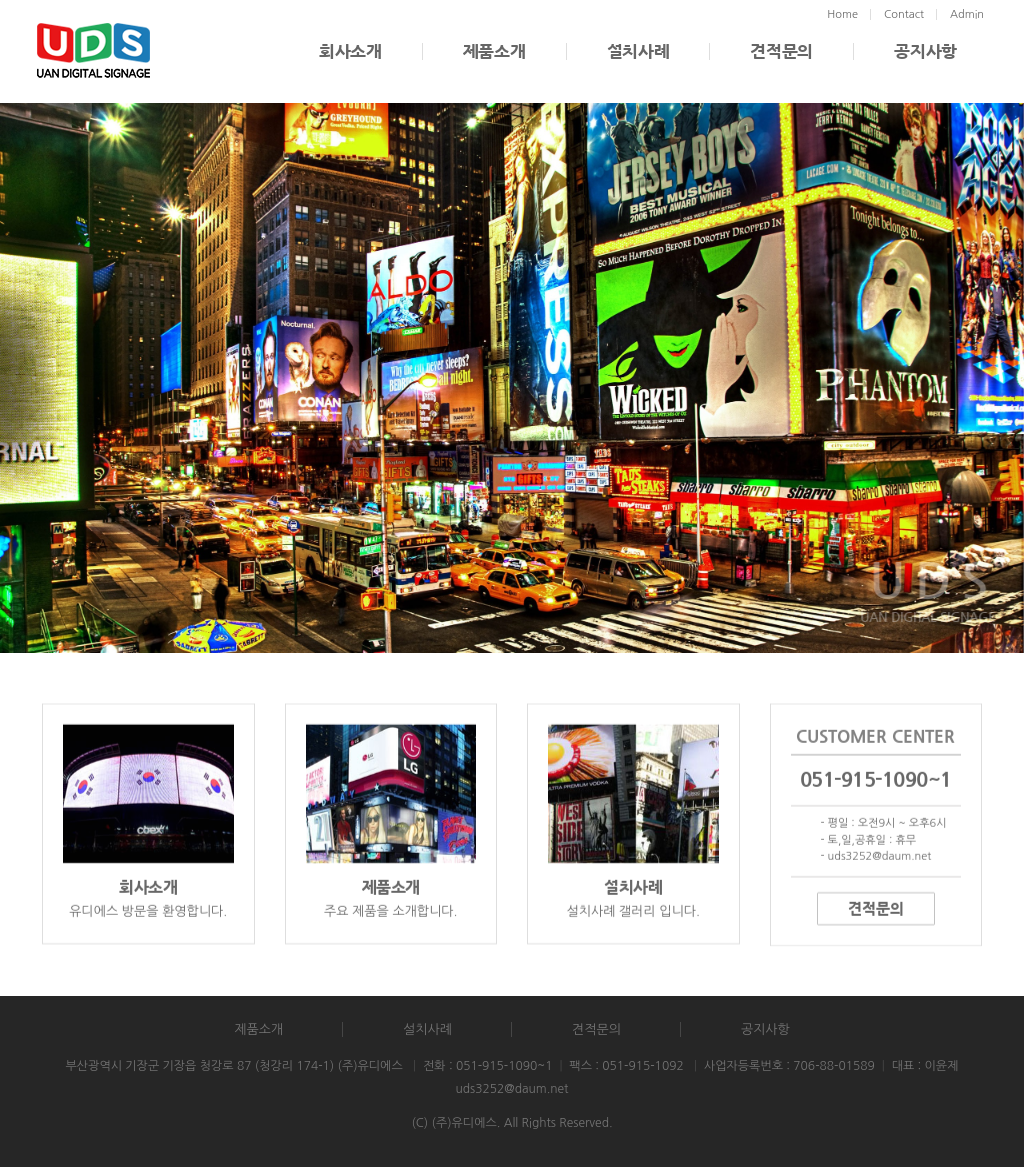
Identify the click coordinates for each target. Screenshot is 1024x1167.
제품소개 (494, 51)
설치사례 (638, 51)
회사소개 (350, 51)
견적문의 (781, 51)
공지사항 (925, 51)
